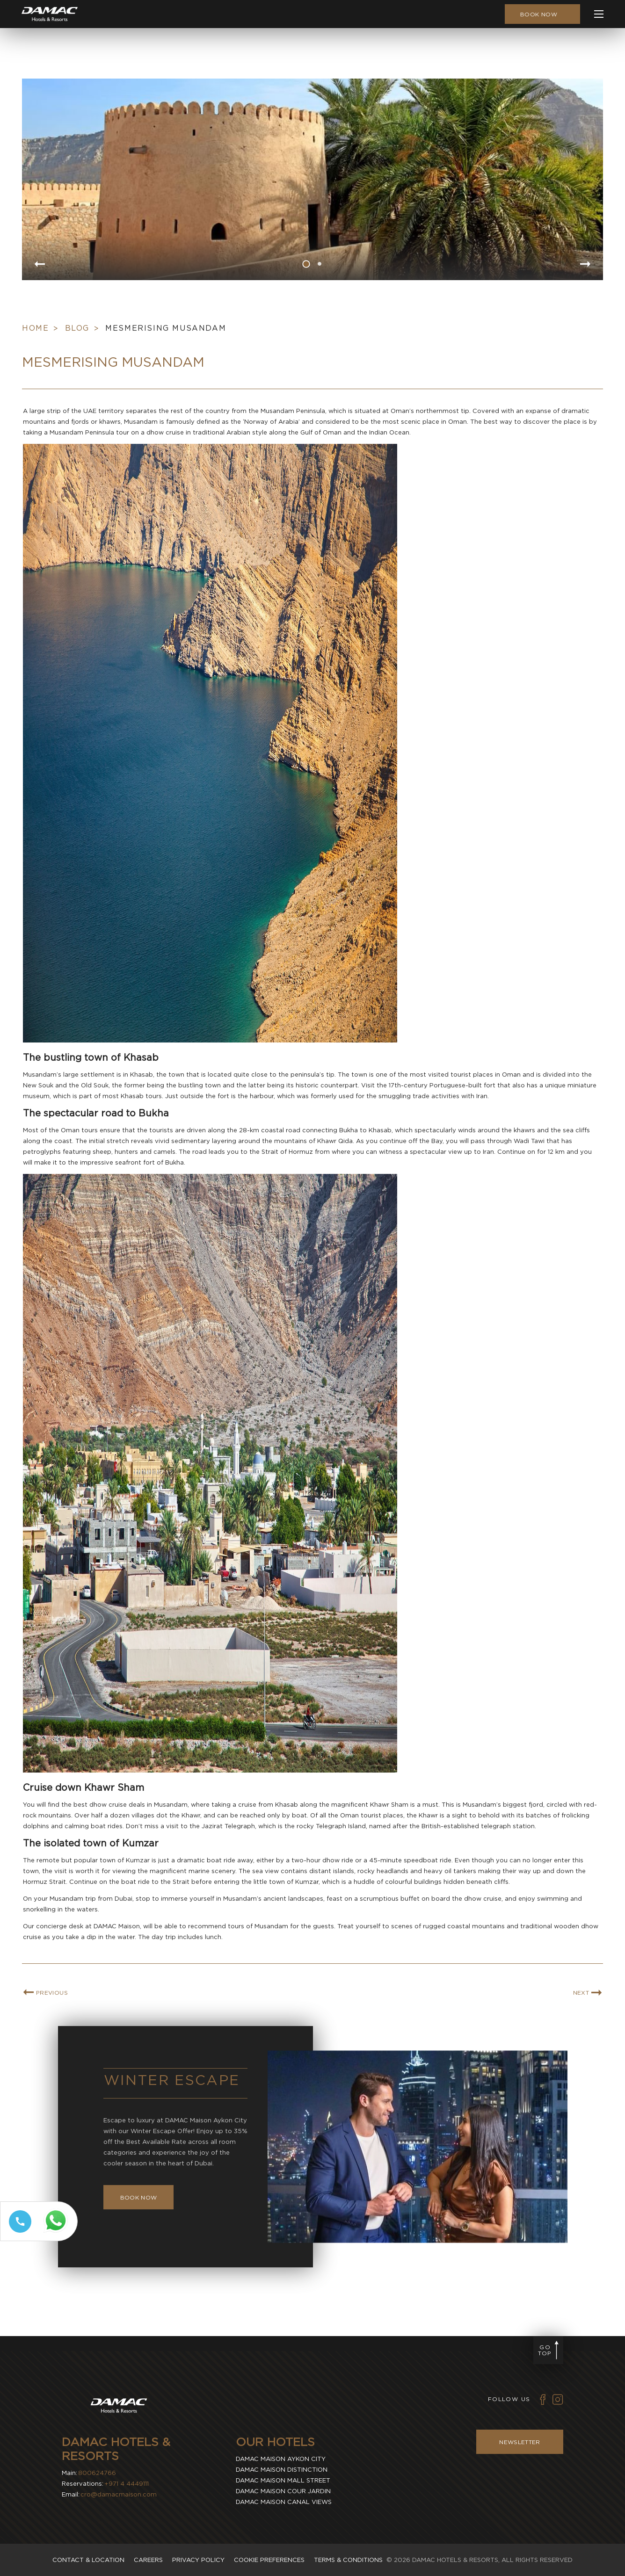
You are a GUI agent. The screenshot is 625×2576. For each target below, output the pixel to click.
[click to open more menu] (598, 14)
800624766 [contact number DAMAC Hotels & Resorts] (97, 2472)
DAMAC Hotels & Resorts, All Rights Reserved (492, 2559)
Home (35, 372)
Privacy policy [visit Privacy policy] (198, 2559)
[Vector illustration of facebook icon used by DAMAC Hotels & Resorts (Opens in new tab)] (542, 2399)
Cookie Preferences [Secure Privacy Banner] (269, 2559)
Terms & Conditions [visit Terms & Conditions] (348, 2559)
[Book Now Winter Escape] (138, 2241)
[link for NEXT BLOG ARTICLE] (587, 2037)
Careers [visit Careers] (148, 2559)
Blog (77, 372)
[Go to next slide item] (585, 264)
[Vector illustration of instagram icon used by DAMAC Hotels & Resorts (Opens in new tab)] (557, 2399)
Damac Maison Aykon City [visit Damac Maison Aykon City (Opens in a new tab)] (281, 2458)
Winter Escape (172, 2124)
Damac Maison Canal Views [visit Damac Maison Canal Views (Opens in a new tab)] (284, 2501)
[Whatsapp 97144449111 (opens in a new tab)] (57, 2233)
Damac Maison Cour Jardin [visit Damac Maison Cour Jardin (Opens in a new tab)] (283, 2491)
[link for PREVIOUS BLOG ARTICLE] (46, 2037)
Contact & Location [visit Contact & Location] (88, 2559)
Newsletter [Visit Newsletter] (519, 2442)
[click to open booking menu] (542, 14)
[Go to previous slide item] (39, 264)
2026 (402, 2559)
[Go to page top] (548, 2350)
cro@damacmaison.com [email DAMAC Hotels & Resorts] (118, 2494)
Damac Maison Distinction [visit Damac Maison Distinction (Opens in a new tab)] (281, 2469)
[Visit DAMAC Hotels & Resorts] (119, 2407)
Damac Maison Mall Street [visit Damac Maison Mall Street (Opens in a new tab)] (283, 2480)
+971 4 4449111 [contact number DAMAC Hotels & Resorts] (126, 2483)
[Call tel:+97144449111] (18, 2232)
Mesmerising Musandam (165, 372)
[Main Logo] (50, 14)
